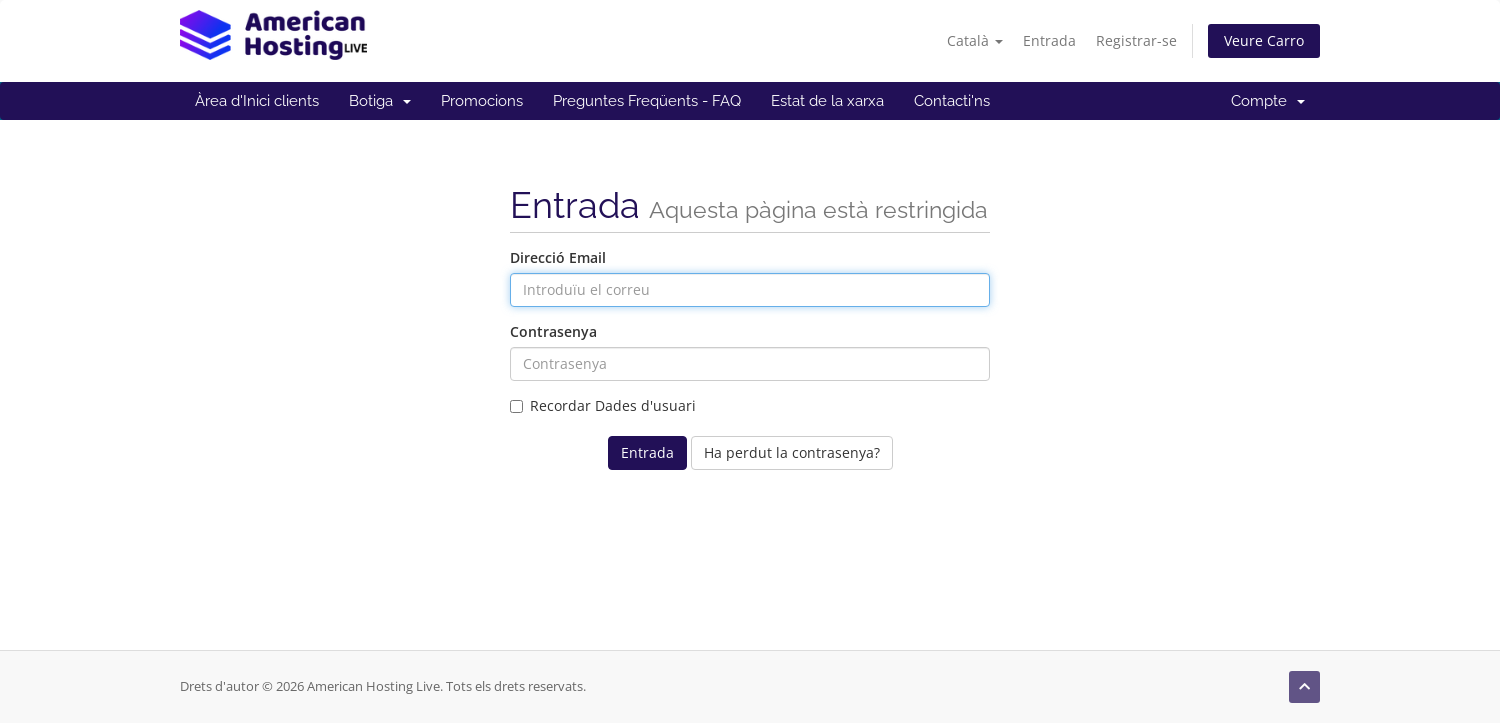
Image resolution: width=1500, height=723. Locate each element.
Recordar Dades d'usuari (603, 405)
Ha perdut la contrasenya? (792, 452)
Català (975, 40)
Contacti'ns (952, 101)
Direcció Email (558, 257)
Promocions (482, 101)
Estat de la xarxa (827, 101)
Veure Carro (1264, 40)
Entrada (1049, 40)
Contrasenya (553, 331)
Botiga (380, 101)
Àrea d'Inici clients (257, 101)
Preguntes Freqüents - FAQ (647, 101)
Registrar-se (1136, 40)
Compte (1268, 101)
